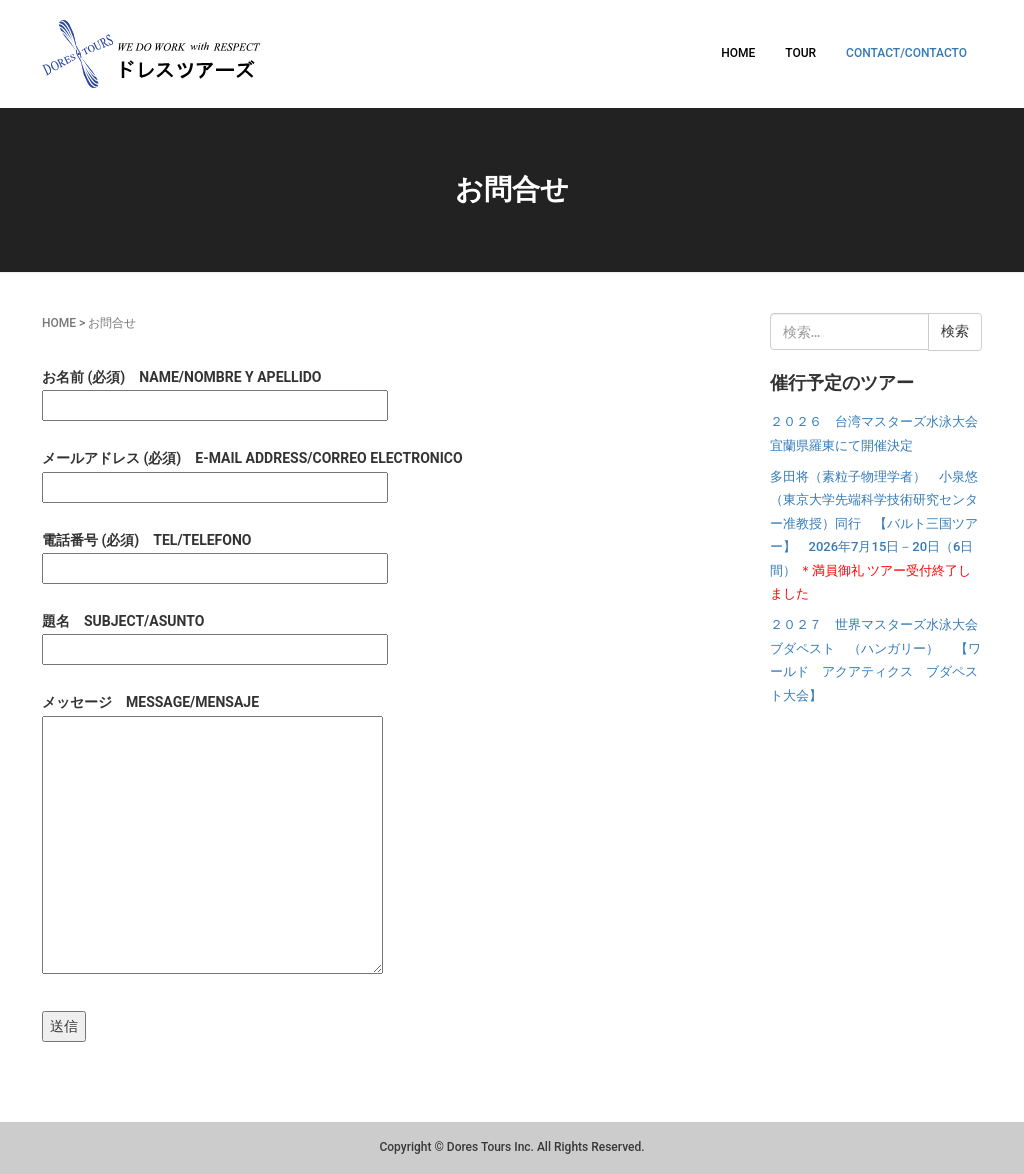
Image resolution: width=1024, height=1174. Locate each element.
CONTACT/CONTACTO (906, 53)
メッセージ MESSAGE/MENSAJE (212, 835)
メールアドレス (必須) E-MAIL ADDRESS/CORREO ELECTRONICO (252, 472)
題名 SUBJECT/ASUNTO (215, 635)
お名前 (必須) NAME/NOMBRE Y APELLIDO (215, 391)
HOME (738, 53)
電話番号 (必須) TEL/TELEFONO (215, 554)
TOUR (800, 53)
